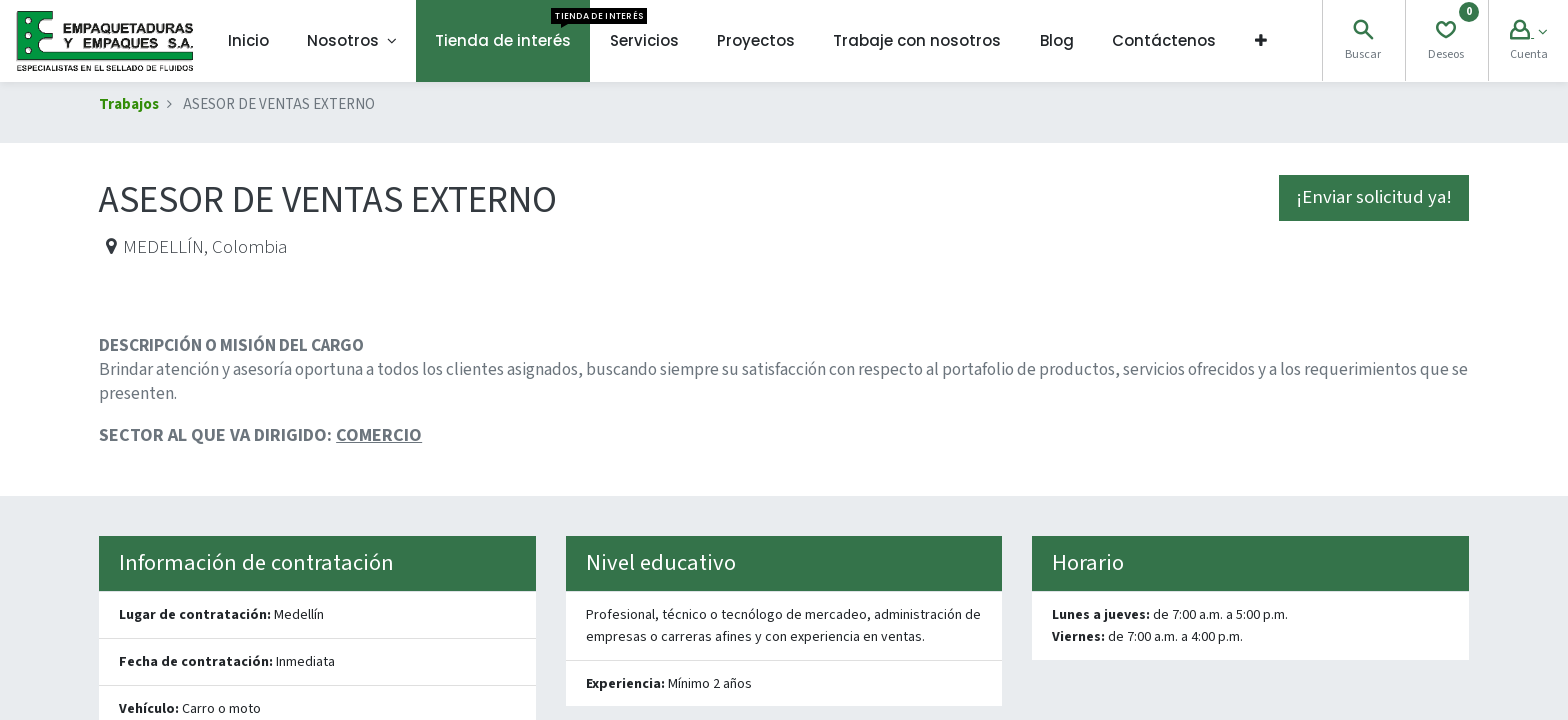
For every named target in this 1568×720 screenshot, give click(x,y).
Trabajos (129, 104)
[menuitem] (248, 41)
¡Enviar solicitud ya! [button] (1374, 197)
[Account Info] (1528, 32)
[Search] (1363, 32)
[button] (1260, 41)
